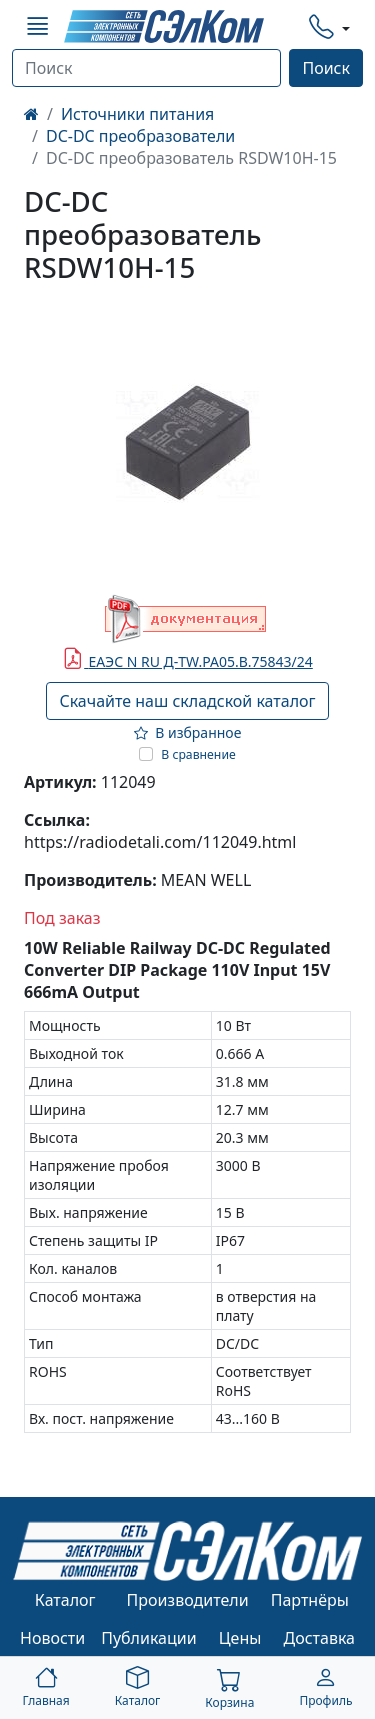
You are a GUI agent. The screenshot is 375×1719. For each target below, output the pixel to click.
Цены (240, 1638)
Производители (187, 1600)
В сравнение (198, 754)
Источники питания (137, 114)
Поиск (326, 68)
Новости (52, 1638)
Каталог (65, 1600)
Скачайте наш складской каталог (187, 701)
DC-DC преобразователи (140, 136)
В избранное (188, 732)
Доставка (320, 1638)
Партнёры (310, 1600)
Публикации (149, 1638)
